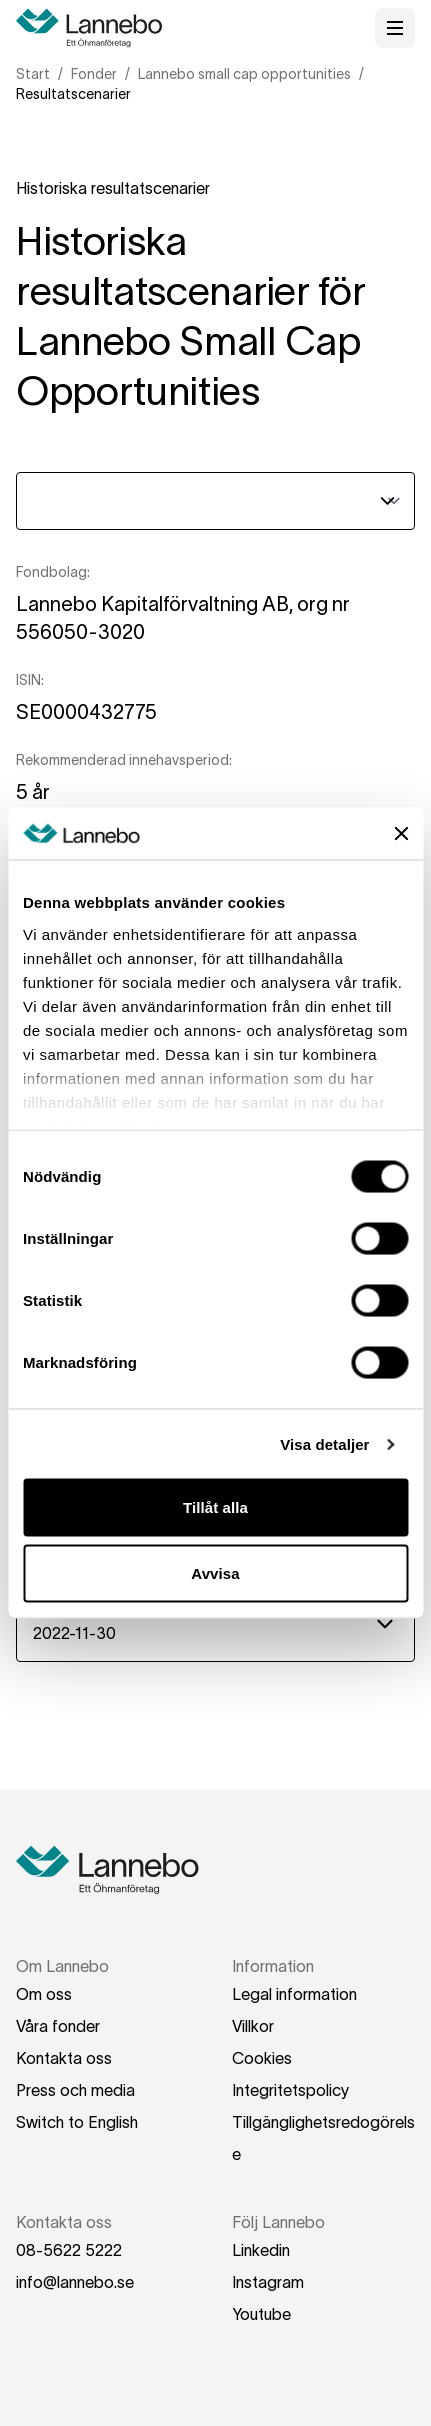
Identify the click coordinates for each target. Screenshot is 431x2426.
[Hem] (96, 28)
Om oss (44, 1994)
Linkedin (261, 2250)
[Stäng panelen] (401, 834)
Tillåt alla (215, 1507)
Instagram (268, 2282)
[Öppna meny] (395, 28)
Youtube (261, 2314)
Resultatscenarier (73, 94)
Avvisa (215, 1572)
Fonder (94, 74)
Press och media (75, 2090)
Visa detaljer (324, 1443)
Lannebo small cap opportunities (244, 74)
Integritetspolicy (290, 2090)
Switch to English (77, 2122)
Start (33, 74)
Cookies (262, 2058)
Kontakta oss (64, 2058)
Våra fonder (58, 2026)
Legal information (294, 1994)
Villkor (253, 2026)
